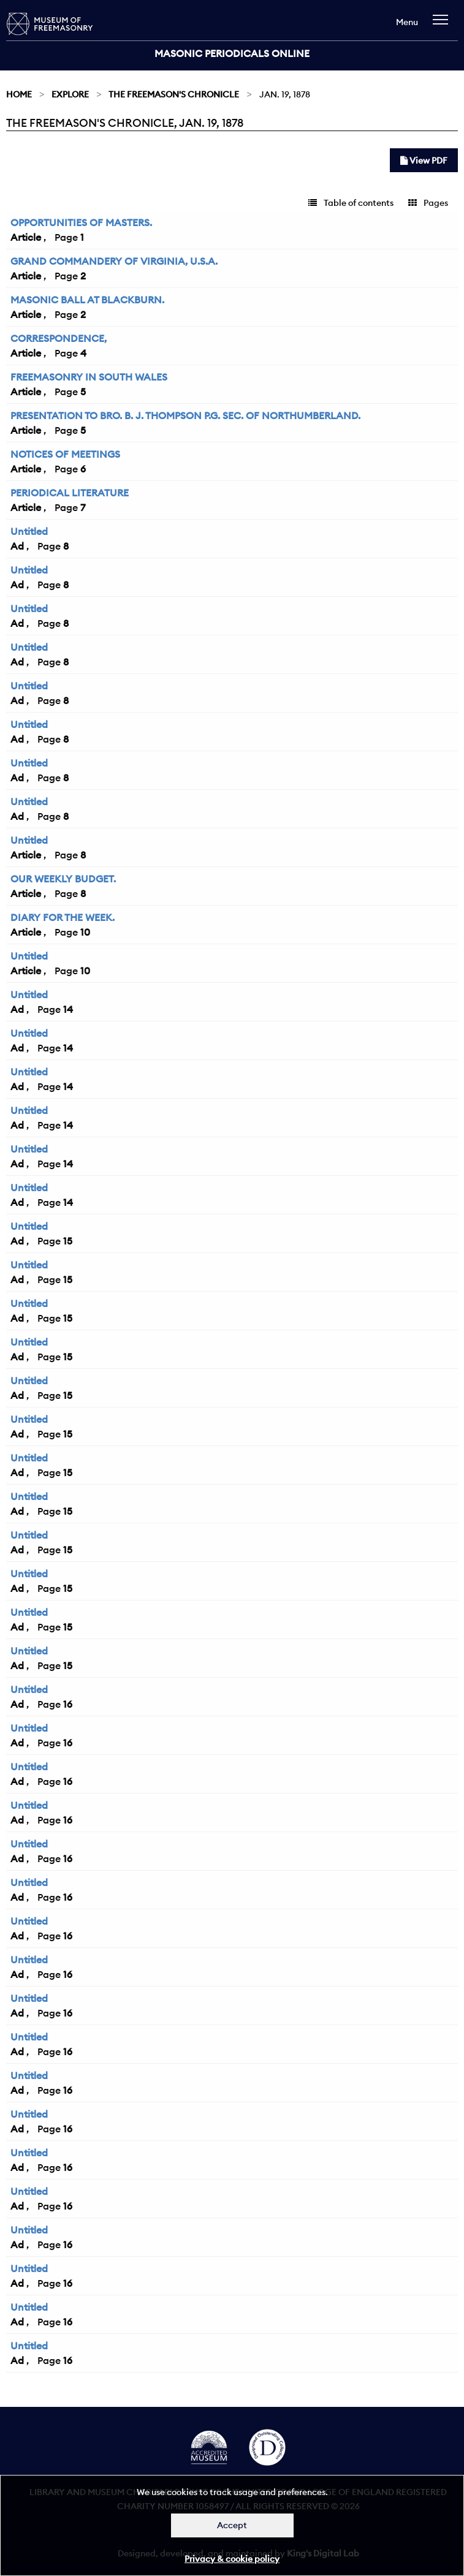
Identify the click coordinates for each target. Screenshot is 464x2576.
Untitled (29, 531)
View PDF (423, 160)
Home (19, 94)
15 (67, 1241)
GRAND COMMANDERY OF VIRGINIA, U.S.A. (114, 261)
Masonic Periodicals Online (232, 53)
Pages (428, 202)
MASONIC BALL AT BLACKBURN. (87, 300)
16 (67, 1704)
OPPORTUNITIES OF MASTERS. (81, 222)
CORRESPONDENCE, (58, 338)
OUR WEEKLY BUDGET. (63, 879)
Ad (17, 546)
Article (25, 237)
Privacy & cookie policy (232, 2558)
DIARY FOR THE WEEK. (62, 917)
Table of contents (351, 202)
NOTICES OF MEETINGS (65, 454)
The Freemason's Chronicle (173, 94)
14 (68, 1009)
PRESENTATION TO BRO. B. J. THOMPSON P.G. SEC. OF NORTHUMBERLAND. (185, 415)
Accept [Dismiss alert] (232, 2525)
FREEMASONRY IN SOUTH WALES (88, 377)
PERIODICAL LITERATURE (69, 493)
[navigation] (443, 25)
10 (85, 932)
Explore (70, 94)
